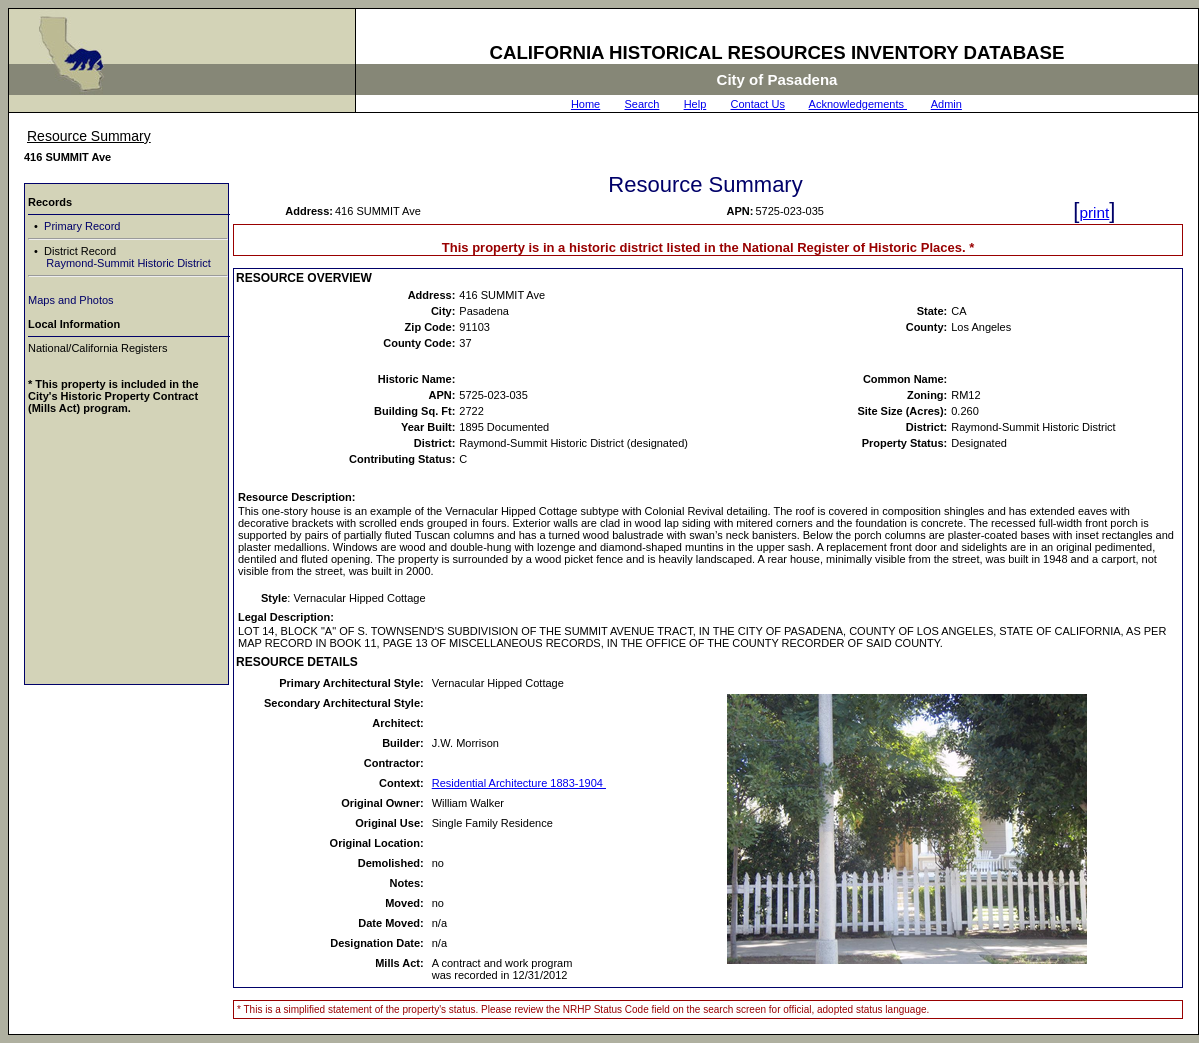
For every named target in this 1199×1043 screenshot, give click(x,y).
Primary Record (80, 226)
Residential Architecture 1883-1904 (519, 783)
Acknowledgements (858, 104)
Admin (946, 104)
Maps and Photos (71, 300)
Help (695, 104)
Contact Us (758, 104)
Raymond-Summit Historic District (126, 263)
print (1094, 212)
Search (642, 104)
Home (585, 104)
